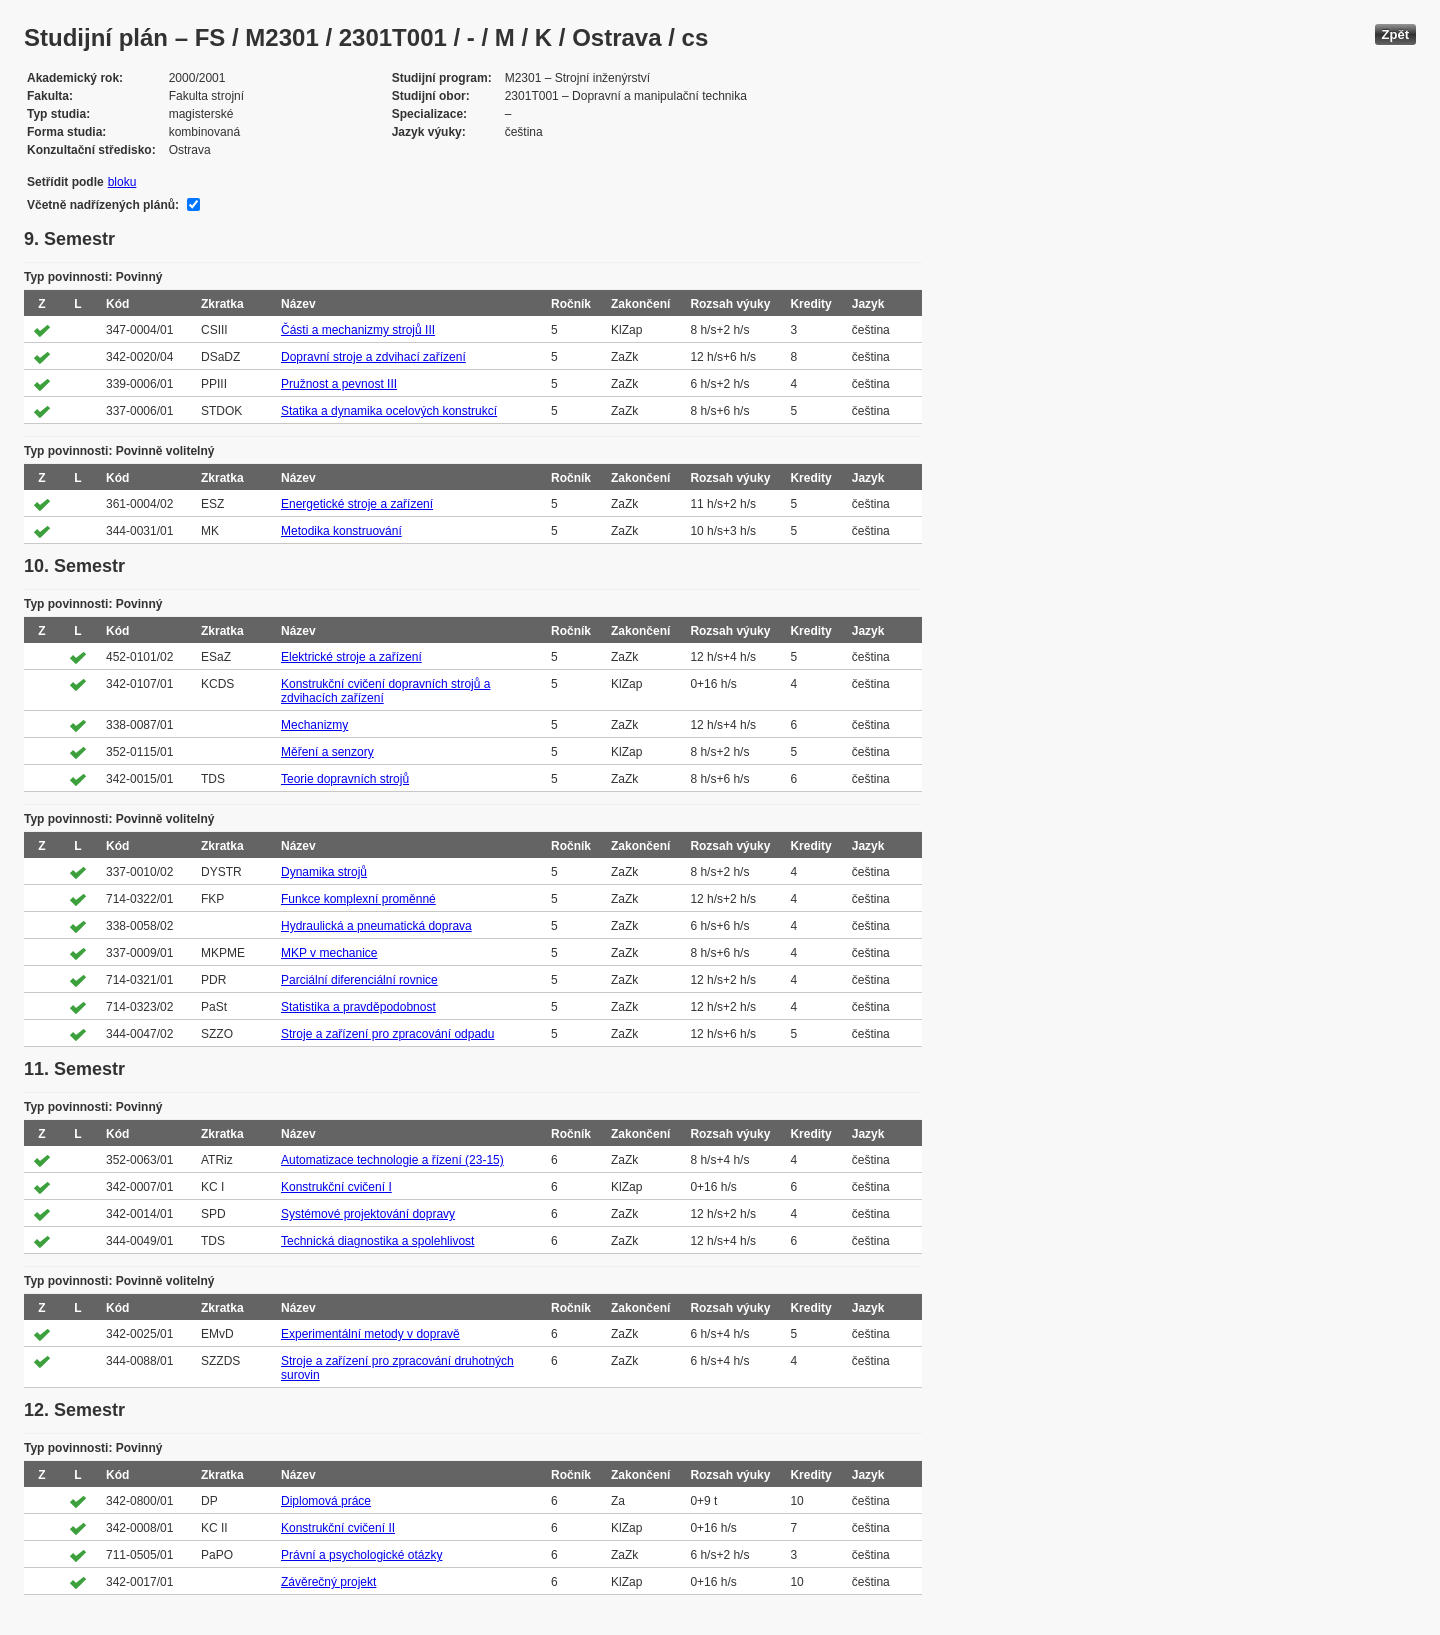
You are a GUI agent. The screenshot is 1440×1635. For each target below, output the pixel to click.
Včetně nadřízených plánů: (103, 205)
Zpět (1395, 34)
